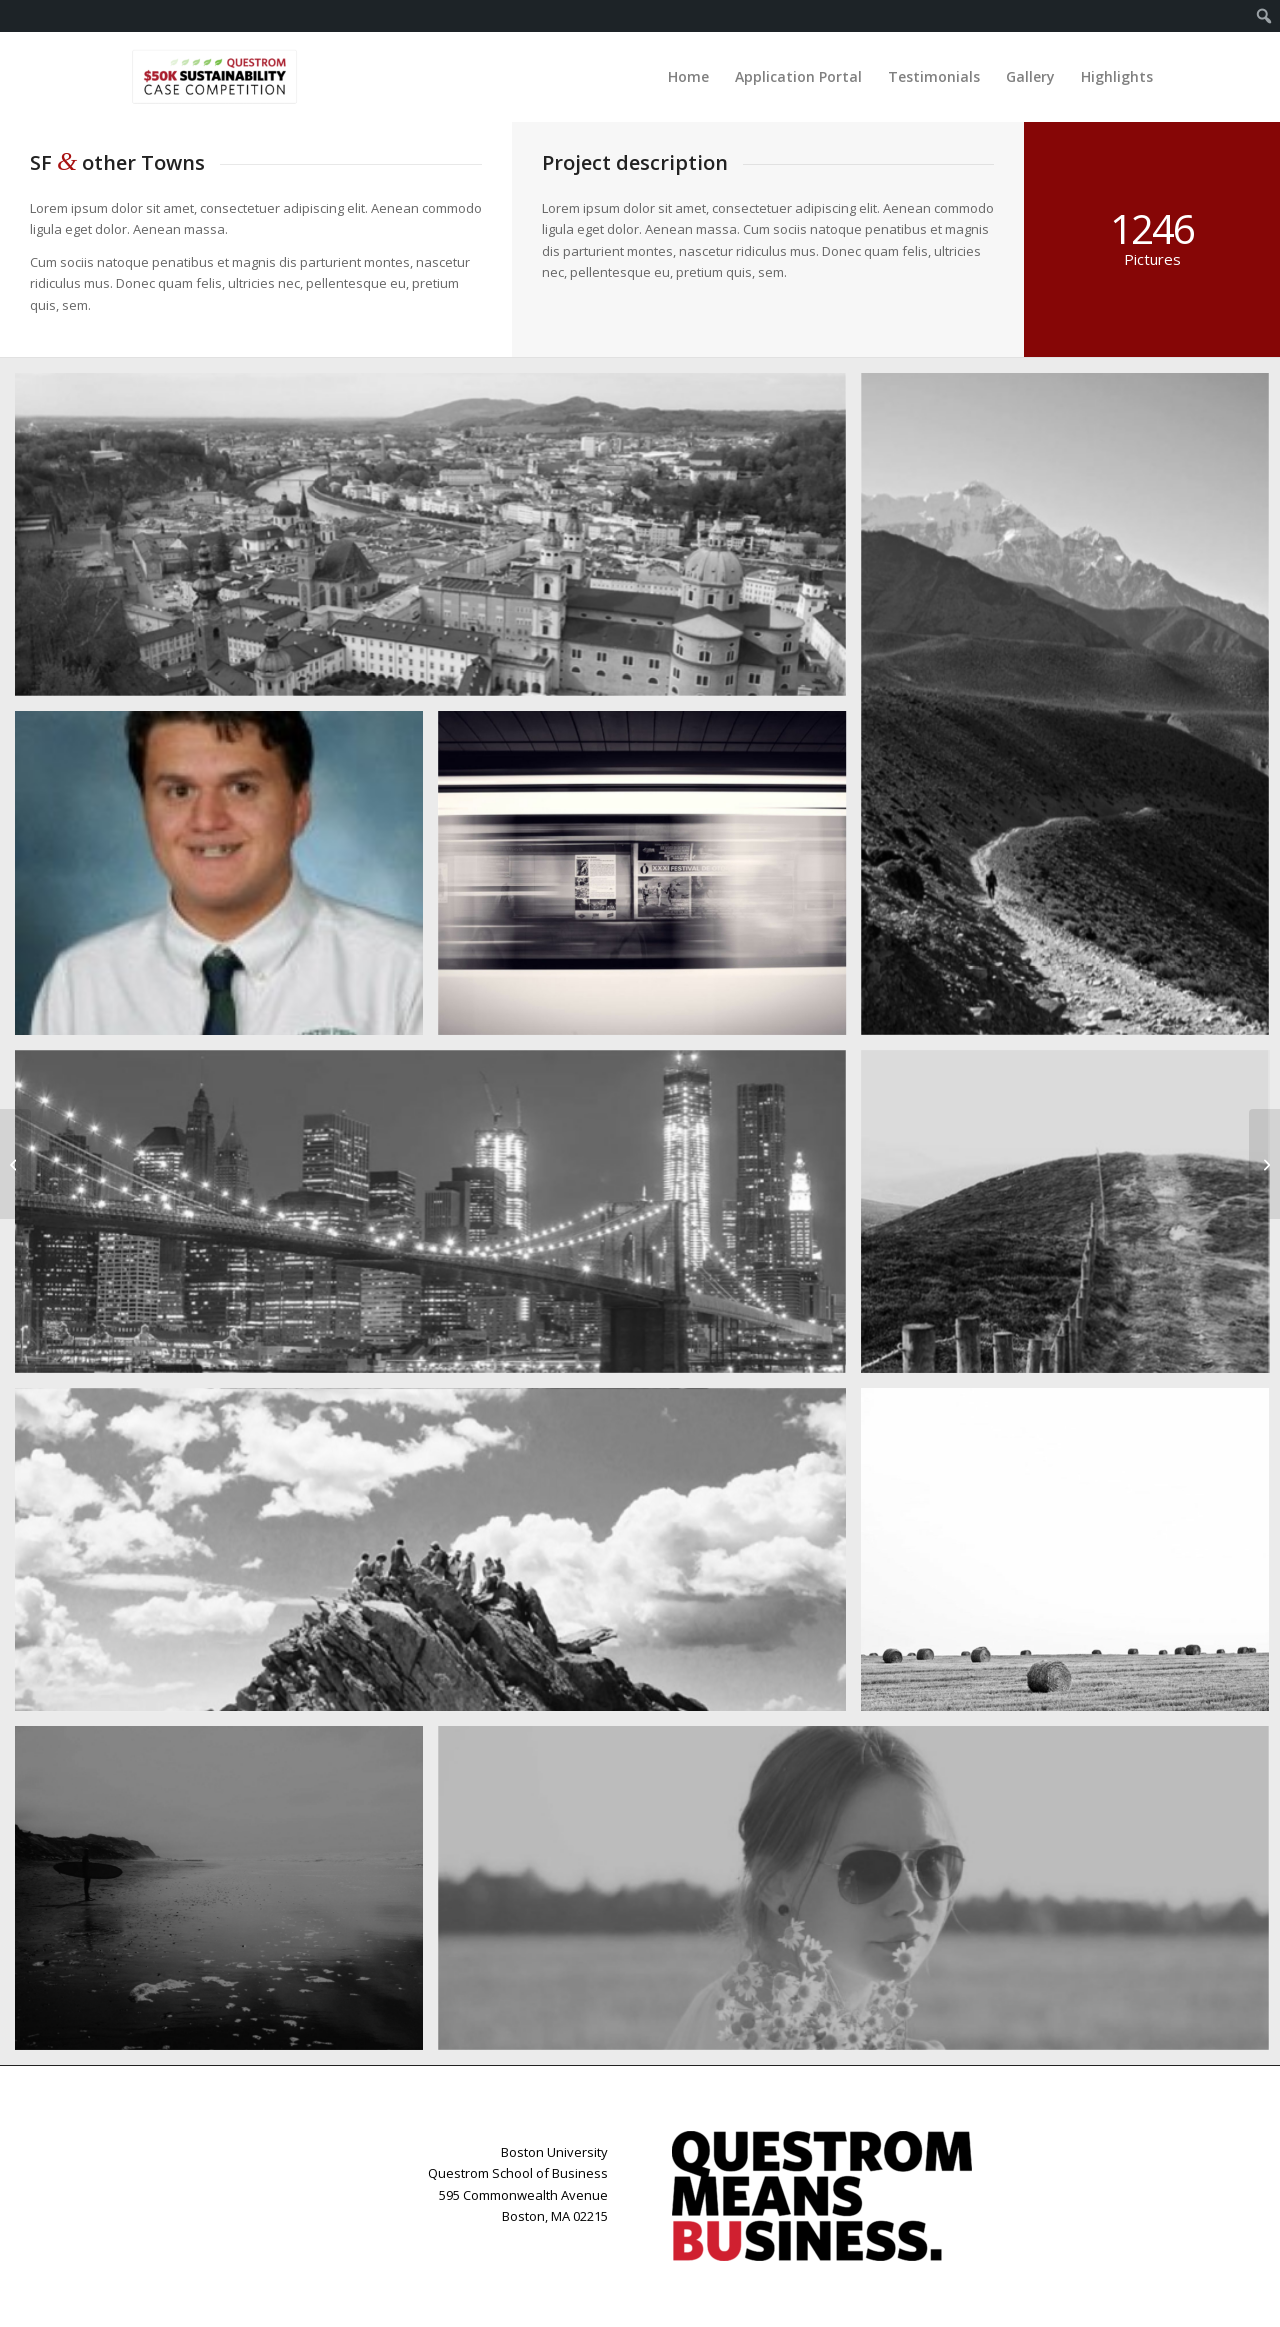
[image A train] (649, 880)
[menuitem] (1264, 16)
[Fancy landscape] (1264, 1164)
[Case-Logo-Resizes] (214, 77)
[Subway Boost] (15, 1164)
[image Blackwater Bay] (226, 1895)
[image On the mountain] (438, 1557)
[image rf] (226, 880)
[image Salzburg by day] (438, 542)
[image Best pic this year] (438, 1219)
